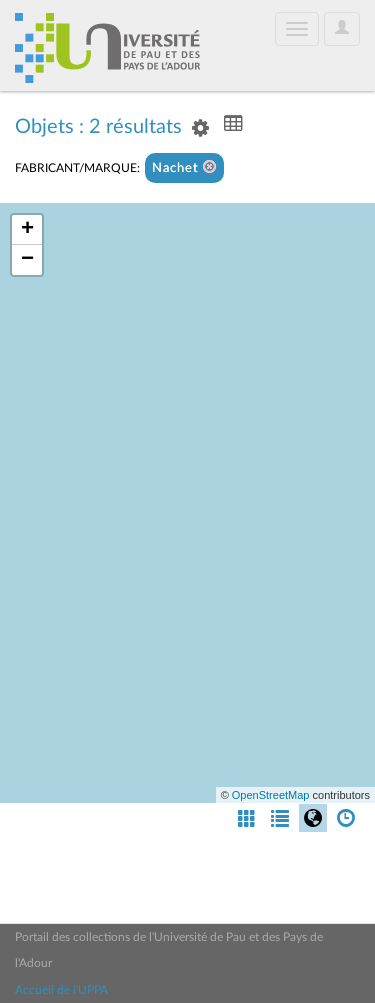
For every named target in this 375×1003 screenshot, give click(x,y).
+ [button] (27, 230)
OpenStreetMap (271, 795)
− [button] (27, 260)
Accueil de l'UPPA (61, 990)
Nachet (184, 167)
